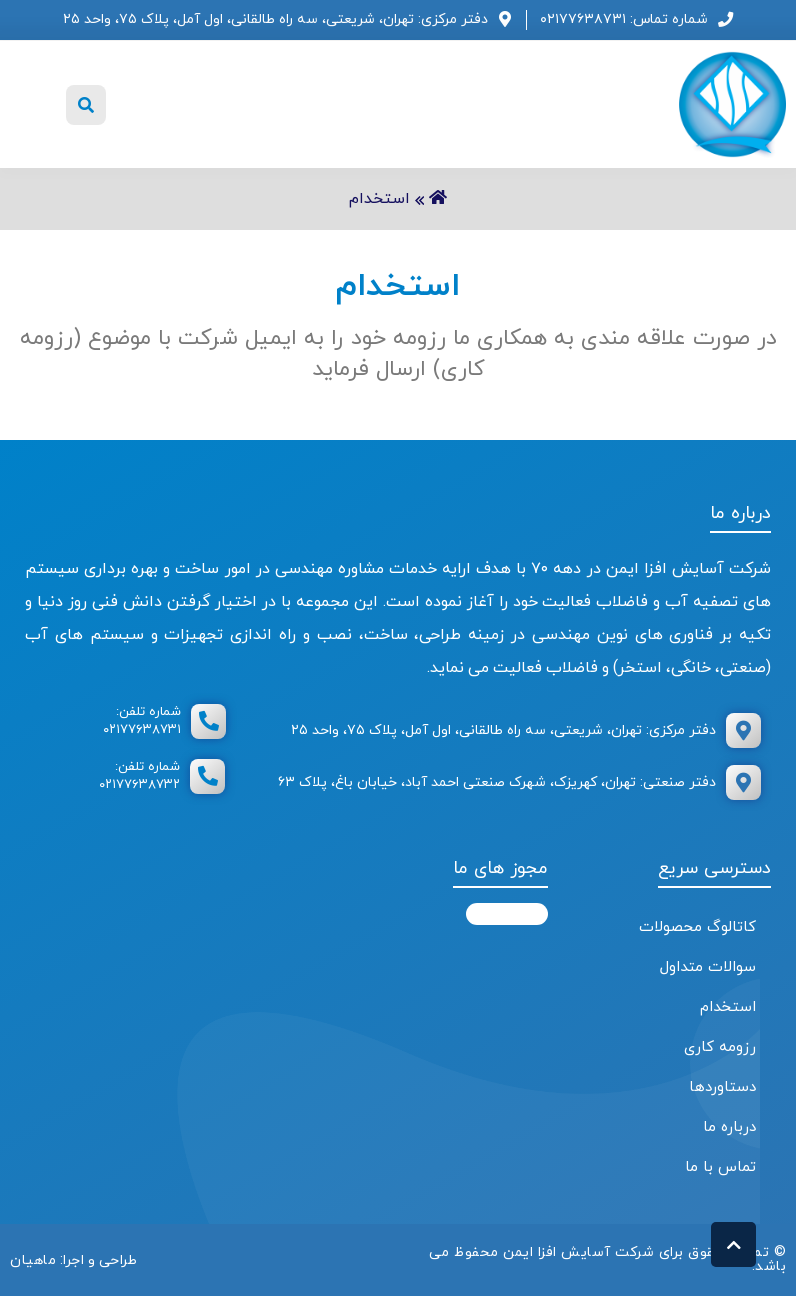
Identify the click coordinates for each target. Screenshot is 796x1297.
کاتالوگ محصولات (697, 927)
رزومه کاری (720, 1047)
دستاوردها (722, 1087)
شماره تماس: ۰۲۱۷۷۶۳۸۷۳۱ (624, 19)
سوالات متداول (708, 967)
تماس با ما (720, 1167)
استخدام (728, 1007)
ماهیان (33, 1259)
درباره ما (729, 1127)
